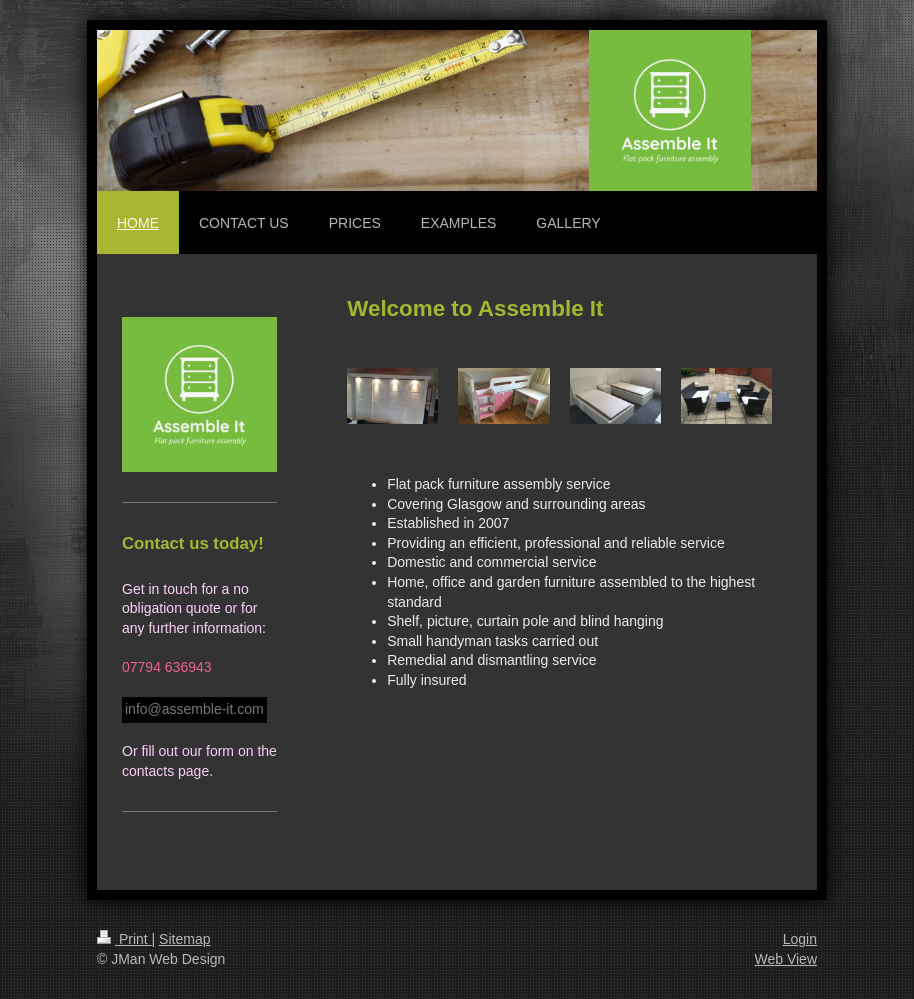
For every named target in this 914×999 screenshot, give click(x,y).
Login (800, 939)
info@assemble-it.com (194, 709)
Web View (785, 959)
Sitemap (184, 939)
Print (124, 939)
